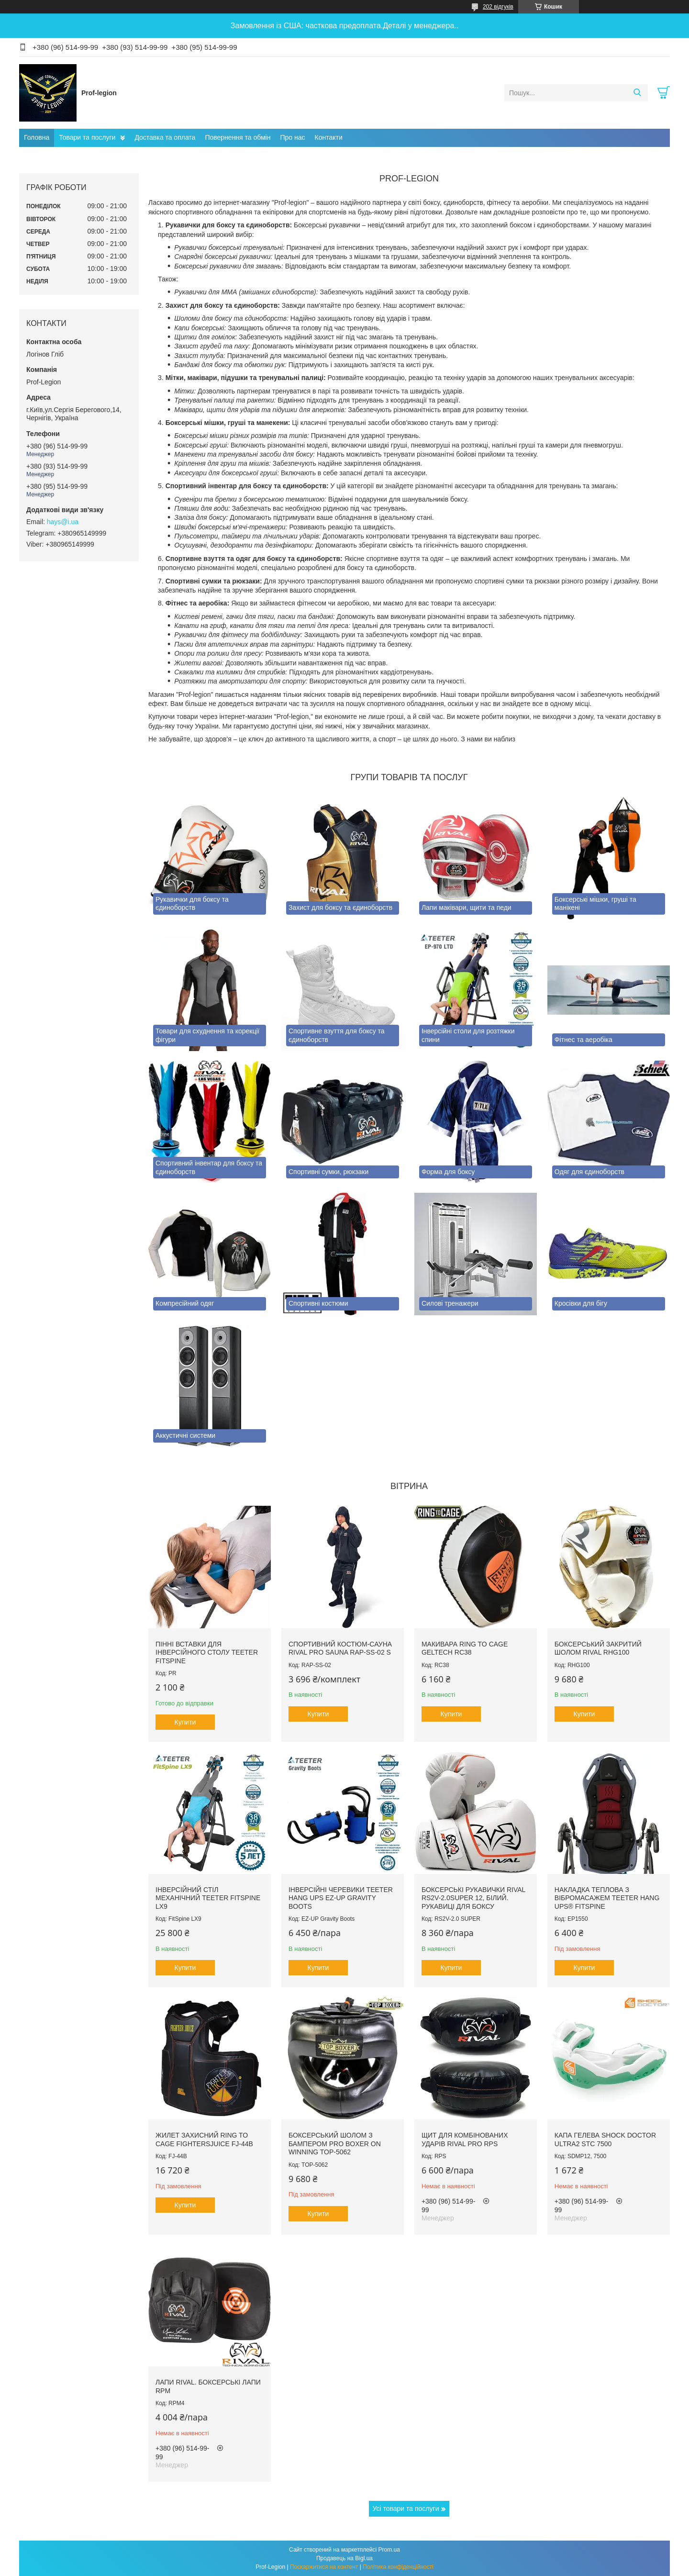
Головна (36, 137)
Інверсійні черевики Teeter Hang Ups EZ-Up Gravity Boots (341, 1898)
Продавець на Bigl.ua (344, 2558)
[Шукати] (637, 92)
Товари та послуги (87, 137)
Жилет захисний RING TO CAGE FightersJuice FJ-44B (204, 2139)
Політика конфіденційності (398, 2567)
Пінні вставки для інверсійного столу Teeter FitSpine (207, 1652)
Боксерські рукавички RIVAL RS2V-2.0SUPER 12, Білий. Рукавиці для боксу (473, 1898)
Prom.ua (389, 2549)
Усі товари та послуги (406, 2508)
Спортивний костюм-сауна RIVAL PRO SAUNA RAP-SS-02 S (340, 1648)
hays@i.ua (62, 522)
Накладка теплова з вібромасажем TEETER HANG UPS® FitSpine (607, 1898)
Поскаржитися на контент (324, 2567)
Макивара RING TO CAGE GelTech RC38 (465, 1648)
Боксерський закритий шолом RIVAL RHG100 (598, 1648)
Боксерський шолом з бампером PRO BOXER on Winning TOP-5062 (335, 2143)
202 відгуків (498, 6)
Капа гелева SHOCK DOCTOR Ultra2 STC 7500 (605, 2139)
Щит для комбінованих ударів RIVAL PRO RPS (465, 2139)
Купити (185, 1722)
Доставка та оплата (164, 137)
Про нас (292, 137)
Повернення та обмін (237, 137)
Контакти (329, 137)
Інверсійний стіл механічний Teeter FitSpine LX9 (208, 1898)
